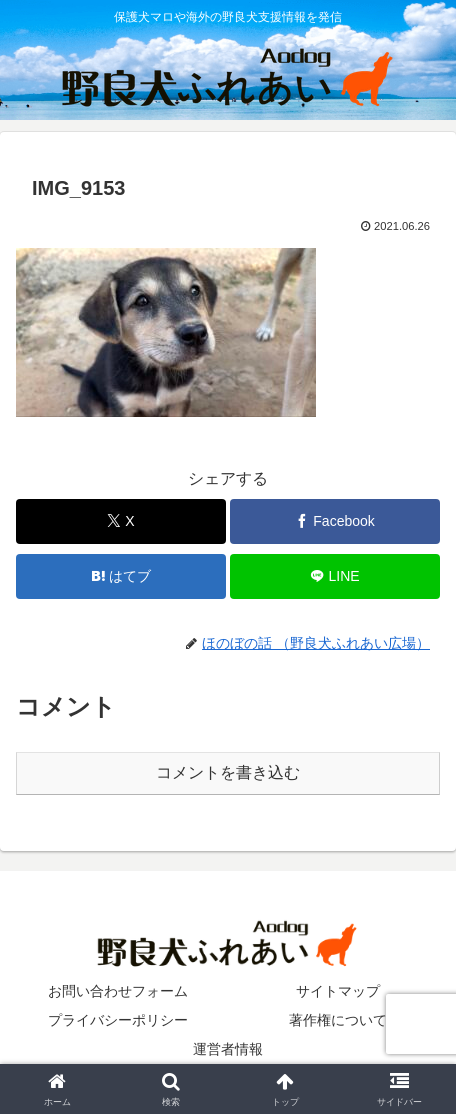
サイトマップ (338, 991)
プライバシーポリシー (118, 1020)
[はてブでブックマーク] (121, 576)
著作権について (338, 1020)
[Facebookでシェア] (335, 521)
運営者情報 (228, 1049)
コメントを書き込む (228, 772)
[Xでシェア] (121, 521)
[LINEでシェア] (335, 576)
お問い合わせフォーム (118, 991)
